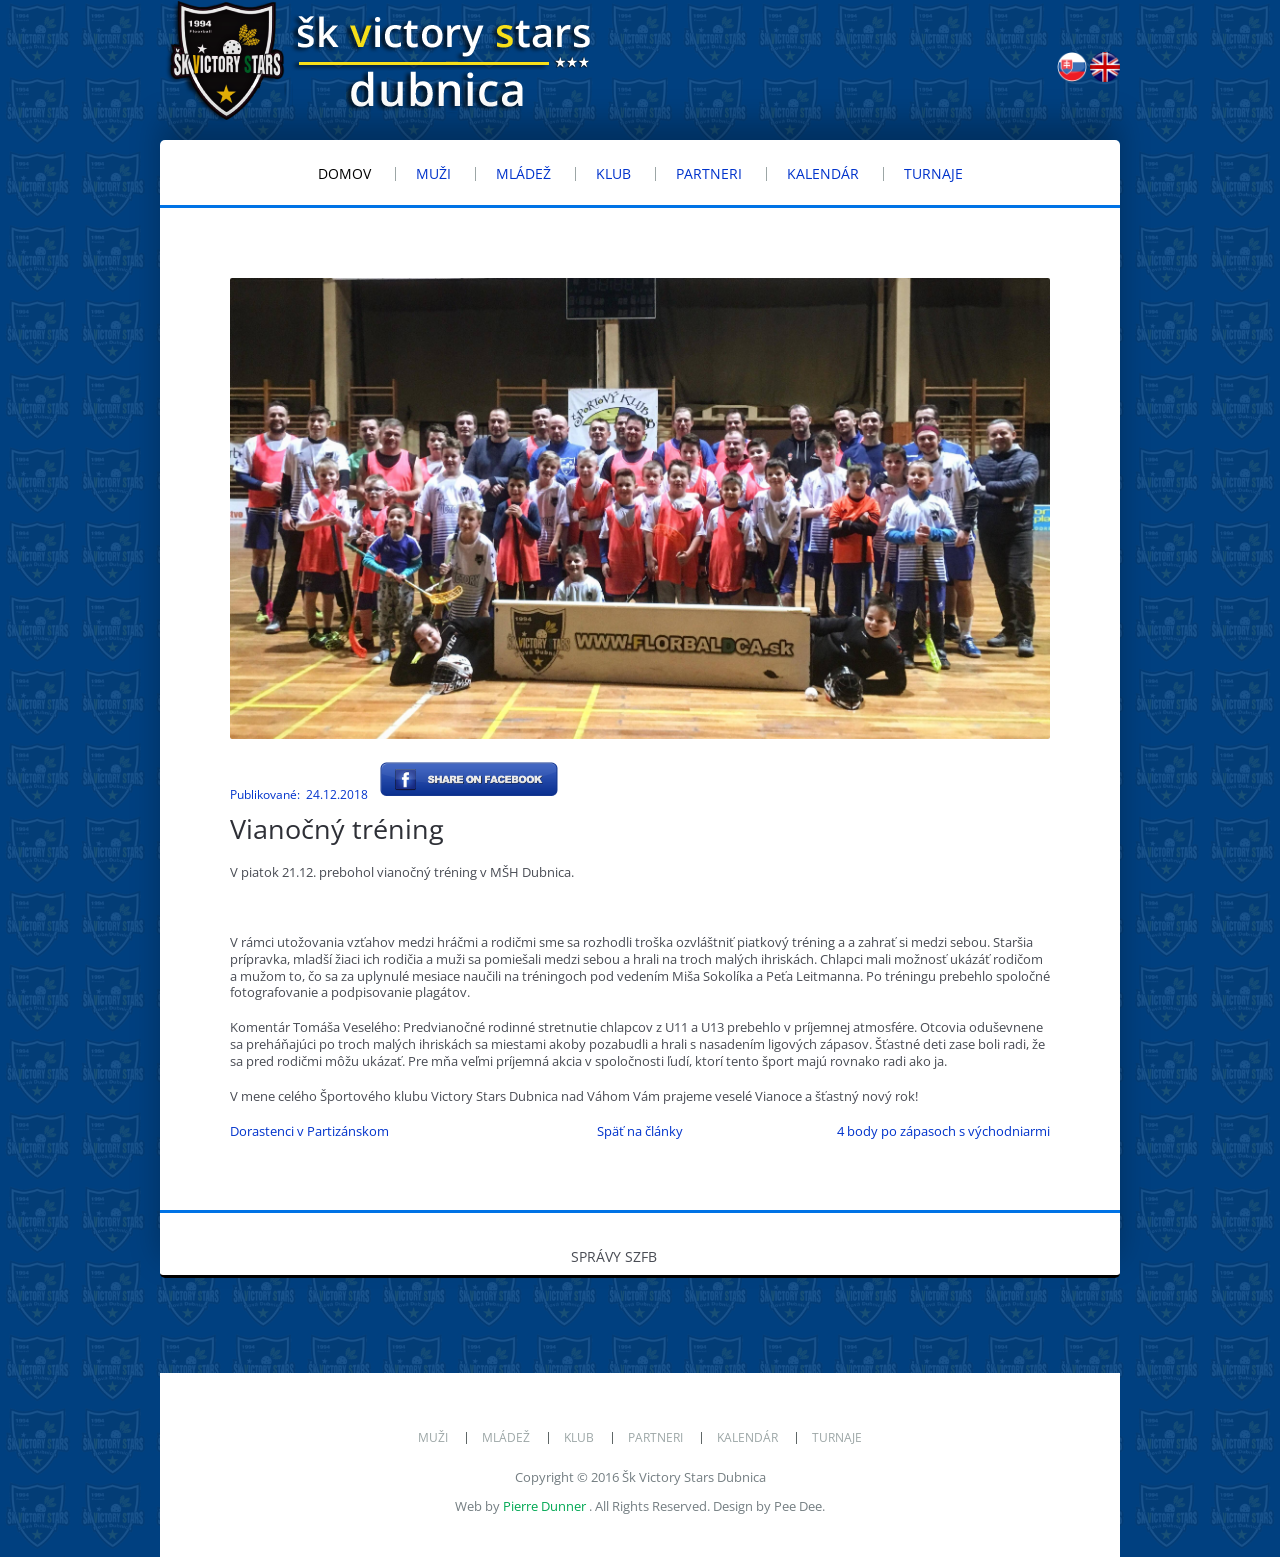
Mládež (506, 1437)
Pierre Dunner (544, 1506)
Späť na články (640, 1131)
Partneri (655, 1437)
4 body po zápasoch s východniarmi (943, 1131)
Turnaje (837, 1437)
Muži (433, 1437)
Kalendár (747, 1437)
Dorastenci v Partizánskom (309, 1131)
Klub (579, 1437)
